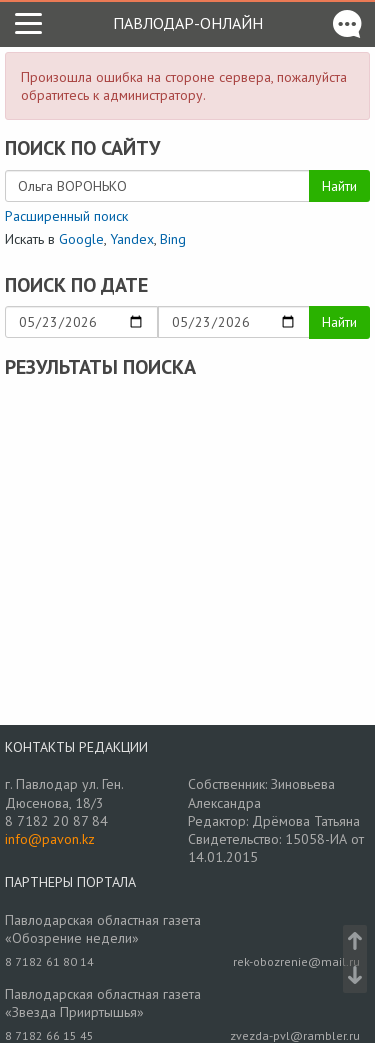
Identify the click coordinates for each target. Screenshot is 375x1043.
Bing (173, 239)
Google (81, 239)
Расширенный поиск (66, 216)
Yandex (132, 239)
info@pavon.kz (50, 839)
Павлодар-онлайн (188, 23)
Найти (339, 186)
